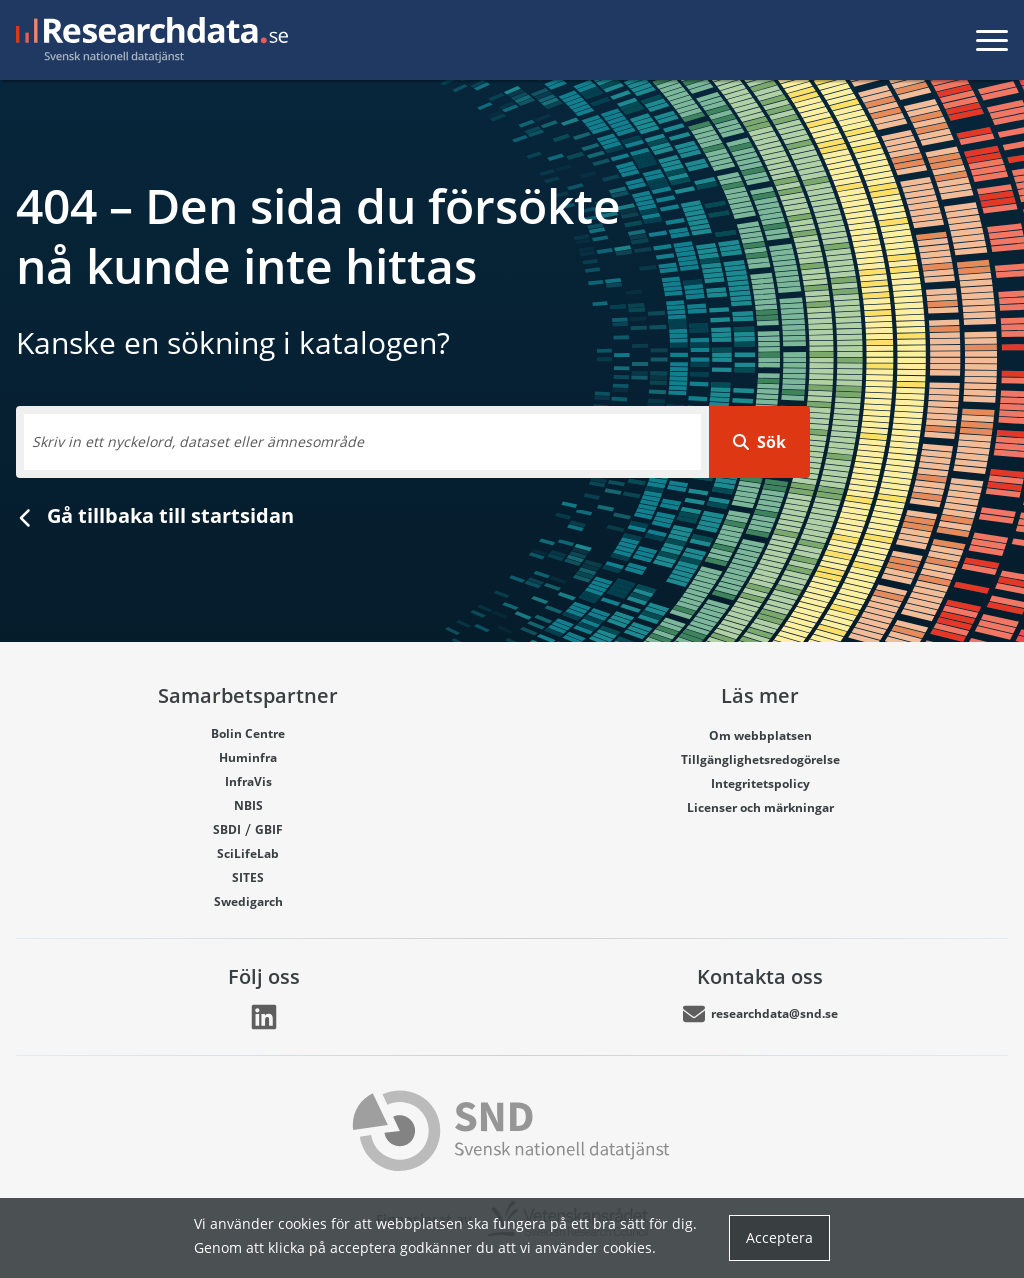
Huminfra (248, 757)
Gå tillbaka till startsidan (155, 515)
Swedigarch (248, 901)
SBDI (227, 829)
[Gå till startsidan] (152, 40)
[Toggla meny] (992, 40)
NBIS (248, 805)
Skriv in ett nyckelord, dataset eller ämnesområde (198, 441)
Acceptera (779, 1237)
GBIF (269, 829)
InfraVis (248, 781)
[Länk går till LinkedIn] (264, 1017)
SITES (248, 877)
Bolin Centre (248, 733)
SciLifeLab (248, 853)
